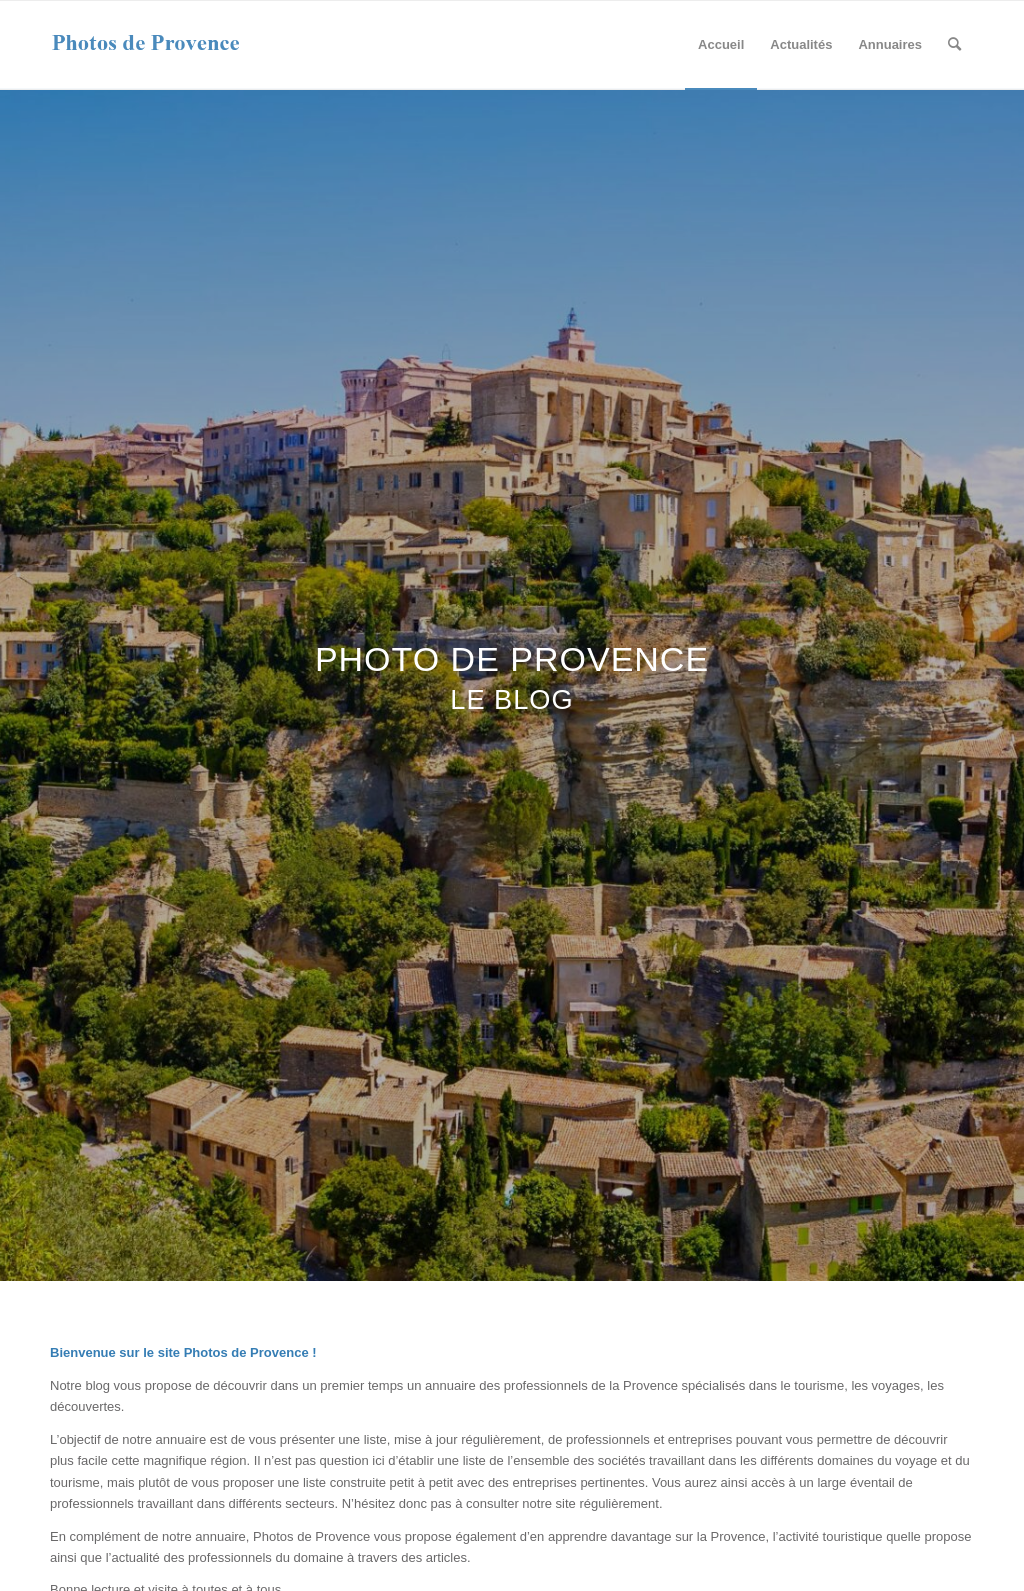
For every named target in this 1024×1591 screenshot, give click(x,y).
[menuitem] (721, 45)
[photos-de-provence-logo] (146, 45)
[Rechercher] (954, 45)
